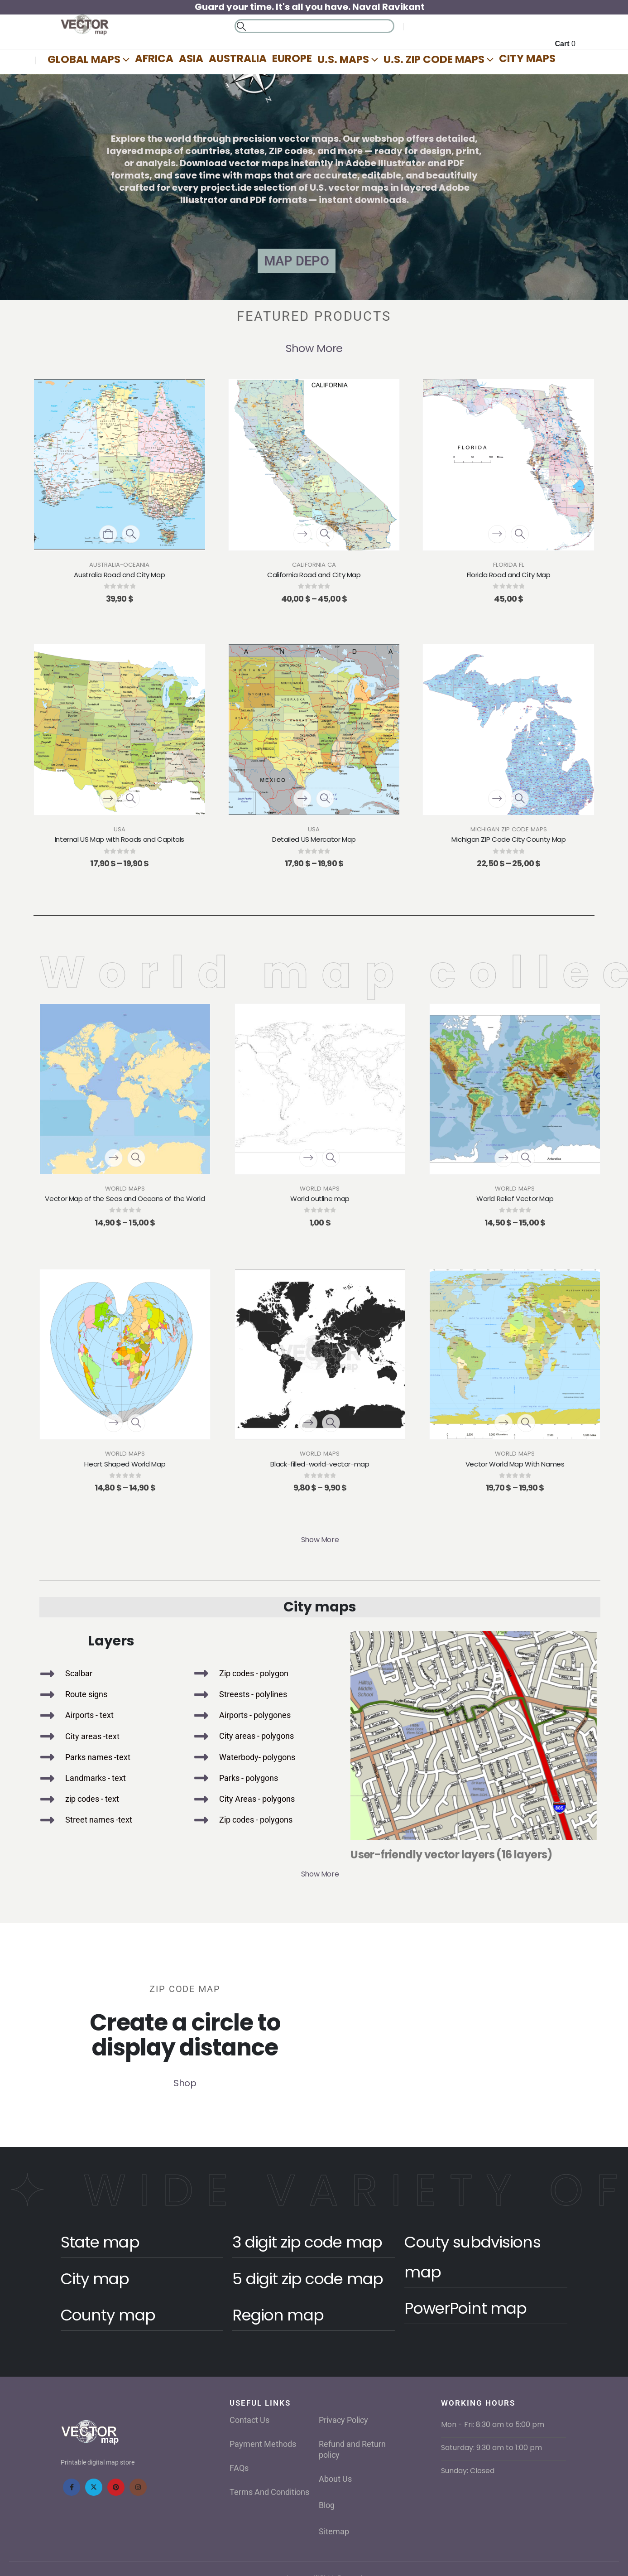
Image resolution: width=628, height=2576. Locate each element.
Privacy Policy (343, 2420)
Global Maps (84, 59)
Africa (154, 58)
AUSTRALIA (238, 58)
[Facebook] (71, 2487)
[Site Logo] (85, 25)
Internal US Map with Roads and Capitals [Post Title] (119, 839)
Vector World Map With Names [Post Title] (515, 1464)
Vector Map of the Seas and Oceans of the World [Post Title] (125, 1198)
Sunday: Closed (467, 2470)
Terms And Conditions (269, 2492)
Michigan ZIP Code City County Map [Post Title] (508, 839)
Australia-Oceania (119, 564)
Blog (327, 2505)
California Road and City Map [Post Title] (314, 574)
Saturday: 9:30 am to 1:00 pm (491, 2447)
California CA (314, 564)
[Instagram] (138, 2487)
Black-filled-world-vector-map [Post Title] (319, 1464)
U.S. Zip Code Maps (434, 59)
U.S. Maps (343, 59)
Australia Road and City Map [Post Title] (119, 574)
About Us (335, 2479)
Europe (292, 58)
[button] (241, 26)
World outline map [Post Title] (320, 1198)
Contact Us (249, 2420)
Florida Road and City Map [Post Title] (509, 574)
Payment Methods (263, 2444)
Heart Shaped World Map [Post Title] (124, 1464)
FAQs (239, 2468)
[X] (93, 2487)
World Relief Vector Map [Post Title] (514, 1198)
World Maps (125, 1188)
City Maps (527, 58)
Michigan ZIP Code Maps (508, 829)
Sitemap (334, 2531)
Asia (191, 58)
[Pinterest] (116, 2487)
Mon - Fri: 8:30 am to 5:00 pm (492, 2424)
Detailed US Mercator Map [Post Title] (314, 839)
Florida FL (508, 564)
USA (119, 829)
